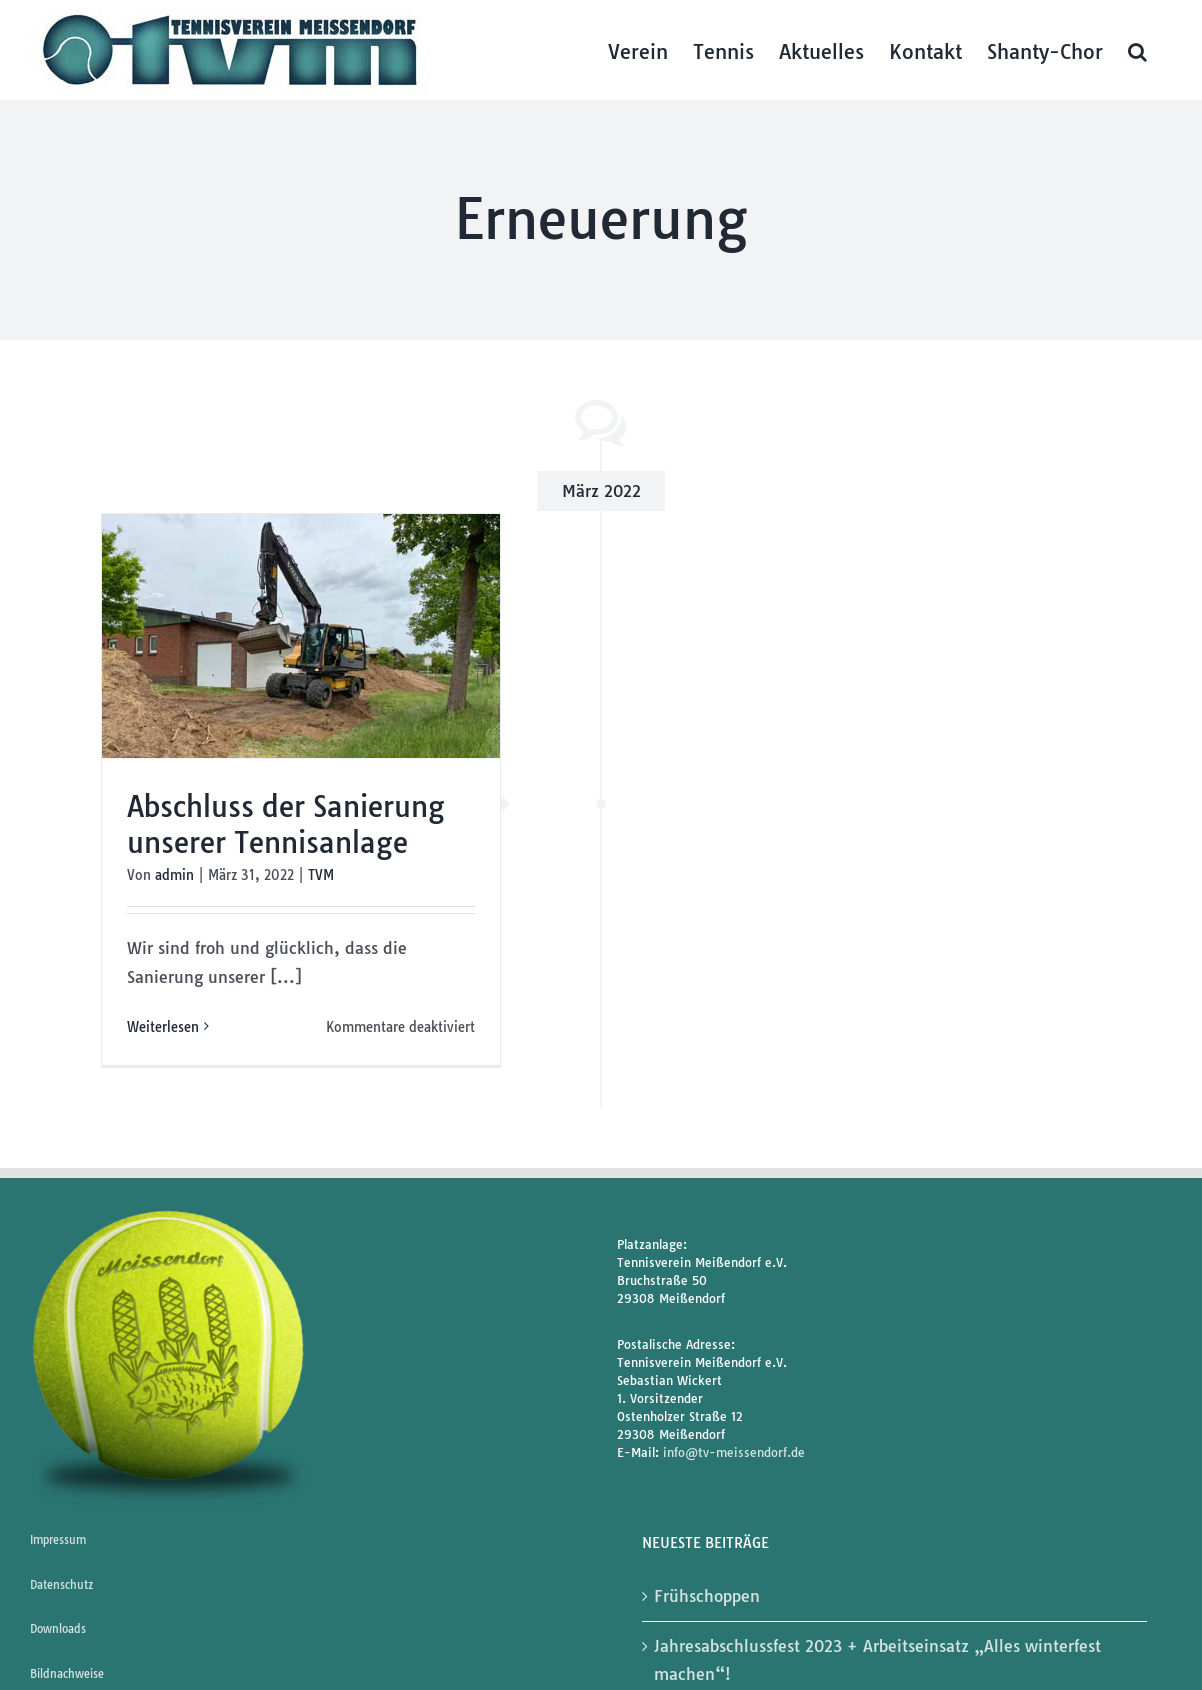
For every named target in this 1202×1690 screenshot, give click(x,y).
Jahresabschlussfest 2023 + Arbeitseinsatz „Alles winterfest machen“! (877, 1660)
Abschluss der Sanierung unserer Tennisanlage (286, 824)
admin (174, 875)
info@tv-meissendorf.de (734, 1452)
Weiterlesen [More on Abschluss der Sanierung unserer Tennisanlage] (163, 1027)
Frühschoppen (707, 1596)
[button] (1137, 50)
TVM (321, 875)
